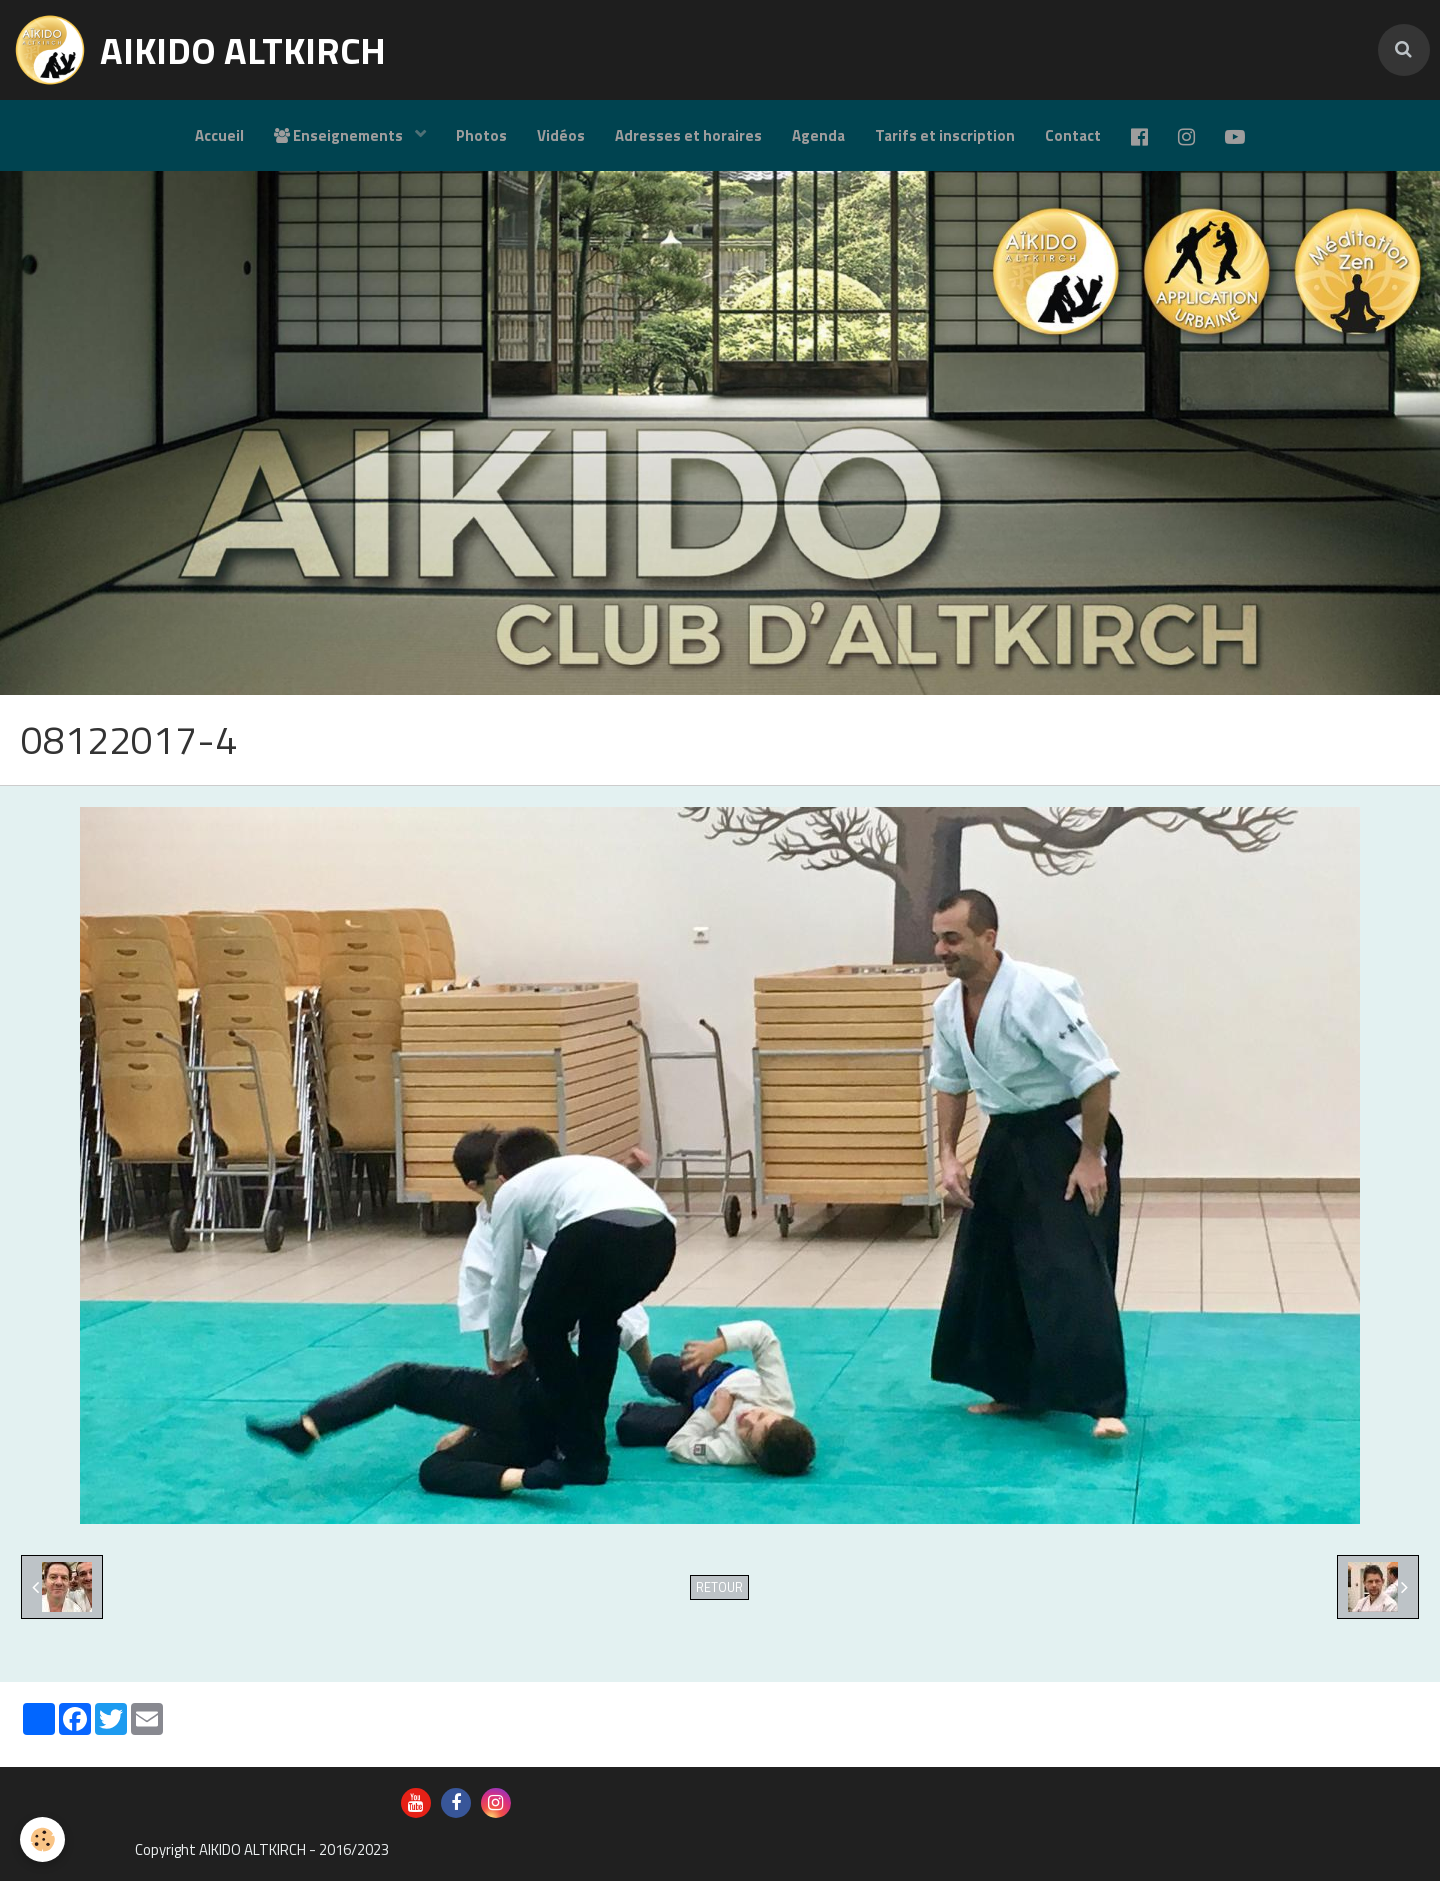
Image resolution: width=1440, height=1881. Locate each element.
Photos (481, 135)
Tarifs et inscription (945, 135)
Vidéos (561, 135)
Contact (1073, 135)
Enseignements (340, 135)
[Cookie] (42, 1839)
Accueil (219, 135)
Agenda (818, 135)
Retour (719, 1587)
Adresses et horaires (688, 135)
